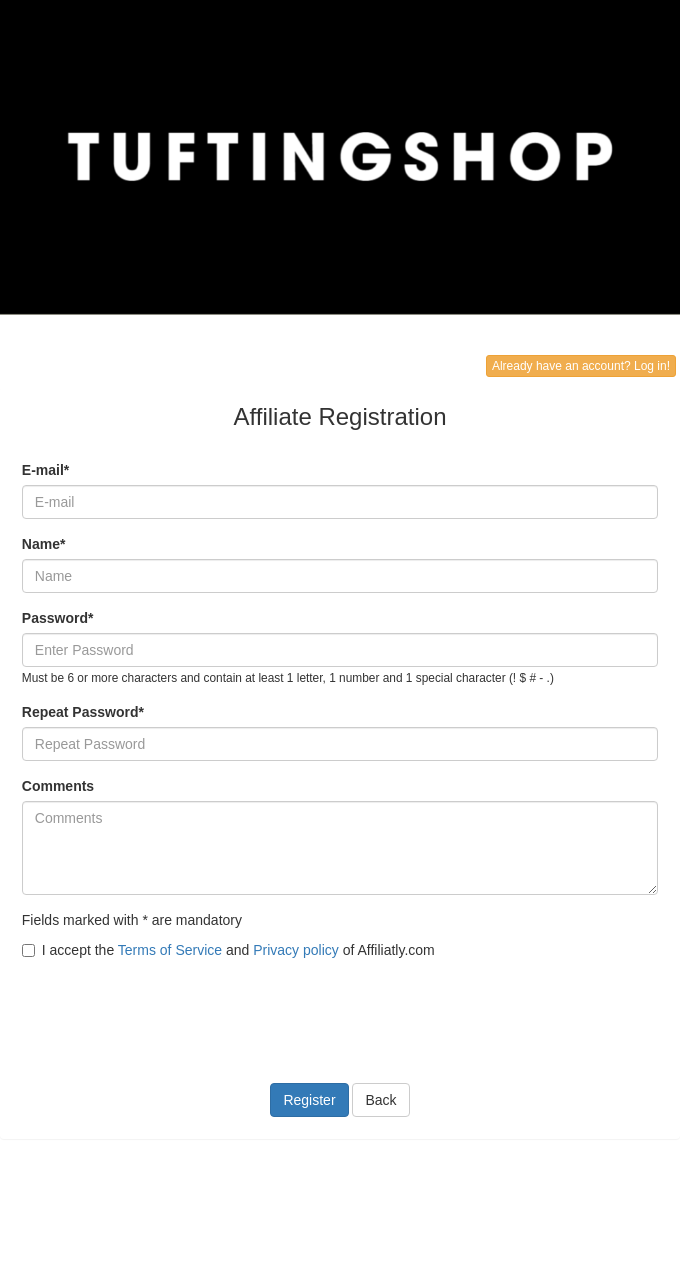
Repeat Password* (83, 712)
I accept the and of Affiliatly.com (228, 950)
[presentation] (174, 1009)
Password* (58, 618)
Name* (44, 544)
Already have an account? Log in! (581, 366)
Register (309, 1100)
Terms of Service (170, 950)
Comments (58, 786)
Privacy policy (296, 950)
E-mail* (45, 470)
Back (380, 1100)
